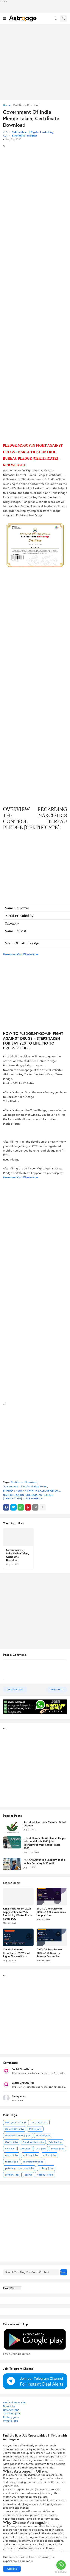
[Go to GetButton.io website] (61, 2572)
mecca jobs (57, 2148)
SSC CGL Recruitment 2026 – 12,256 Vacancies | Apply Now (51, 1912)
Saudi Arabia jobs (33, 2142)
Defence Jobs (11, 2410)
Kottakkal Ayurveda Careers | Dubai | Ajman (45, 1823)
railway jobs (46, 2168)
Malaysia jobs (39, 2122)
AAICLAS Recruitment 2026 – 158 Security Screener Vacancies (49, 1953)
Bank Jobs (9, 2406)
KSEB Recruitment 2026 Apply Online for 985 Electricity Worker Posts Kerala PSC (17, 1914)
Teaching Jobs (11, 2413)
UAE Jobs (25, 2148)
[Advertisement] (35, 62)
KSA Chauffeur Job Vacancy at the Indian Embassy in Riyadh (44, 1861)
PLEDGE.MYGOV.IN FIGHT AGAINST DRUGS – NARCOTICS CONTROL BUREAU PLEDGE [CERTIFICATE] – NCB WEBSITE (32, 1495)
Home (7, 105)
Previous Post (16, 1689)
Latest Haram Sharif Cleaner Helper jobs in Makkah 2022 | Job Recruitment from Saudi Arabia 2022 (45, 1843)
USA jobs (40, 2148)
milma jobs (49, 2155)
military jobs (30, 2155)
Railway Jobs (11, 2417)
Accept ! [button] (12, 2568)
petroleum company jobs (19, 2168)
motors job (11, 2161)
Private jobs (43, 2135)
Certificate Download (26, 105)
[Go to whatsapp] (61, 2565)
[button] (4, 18)
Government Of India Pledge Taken (25, 1486)
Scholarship (55, 2142)
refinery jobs (12, 2174)
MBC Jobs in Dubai (16, 2122)
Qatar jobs (11, 2142)
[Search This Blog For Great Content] (31, 2272)
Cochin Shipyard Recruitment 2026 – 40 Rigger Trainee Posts (16, 1953)
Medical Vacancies (14, 2402)
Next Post (56, 1689)
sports (28, 2174)
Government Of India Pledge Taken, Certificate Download (17, 1555)
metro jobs (11, 2155)
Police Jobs (35, 2129)
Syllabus (9, 2148)
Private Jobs (10, 2420)
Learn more (25, 2561)
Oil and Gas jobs (14, 2129)
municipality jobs (33, 2161)
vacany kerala (45, 2174)
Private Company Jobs (18, 2135)
